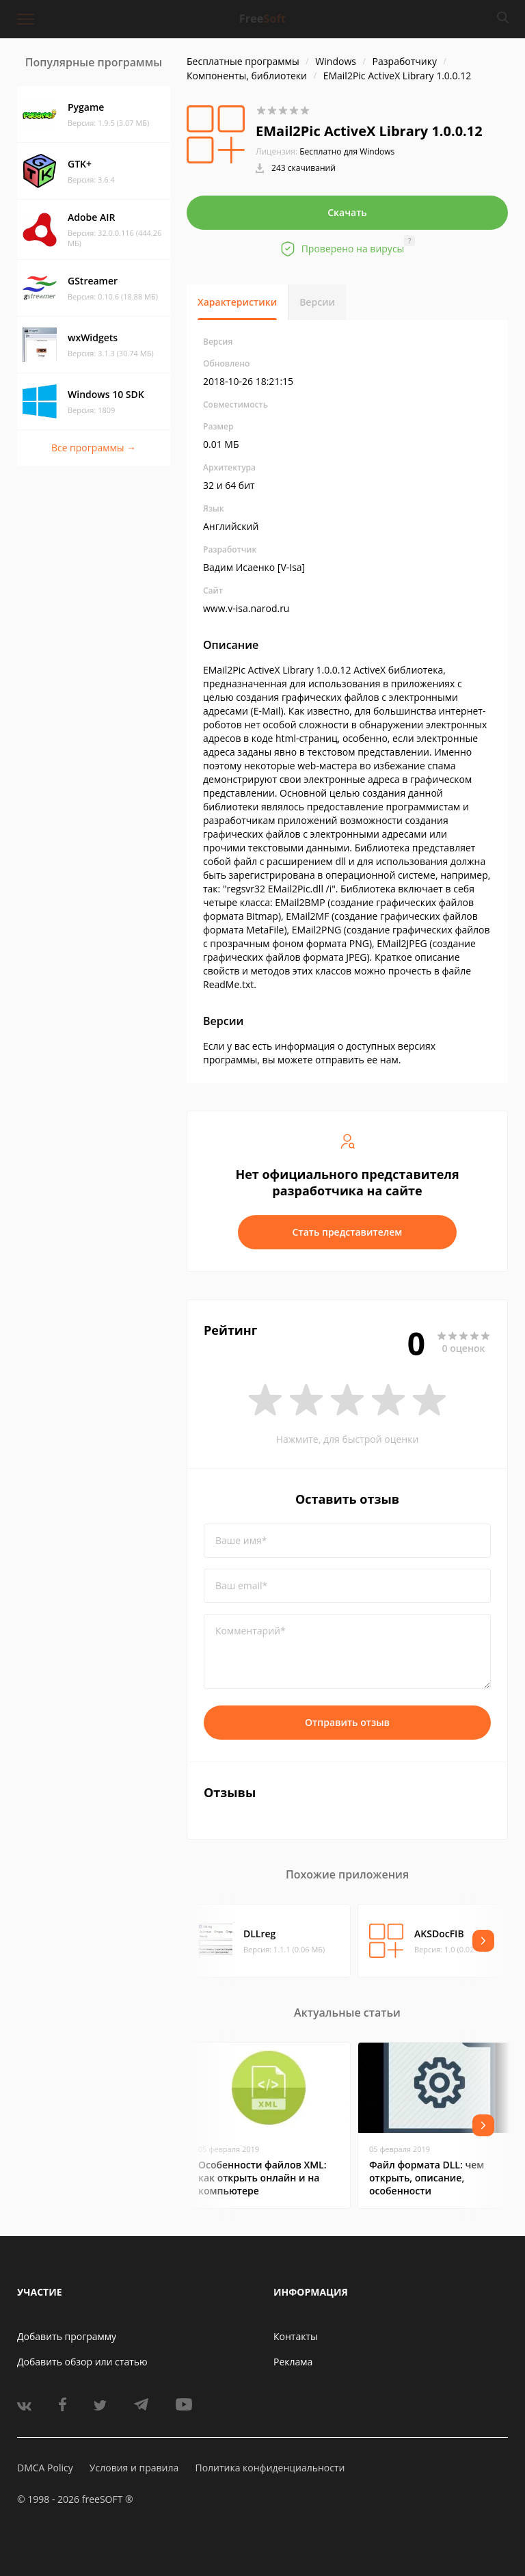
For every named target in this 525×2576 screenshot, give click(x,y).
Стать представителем (348, 1231)
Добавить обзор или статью (82, 2361)
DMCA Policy (45, 2467)
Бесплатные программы (243, 61)
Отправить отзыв (347, 1722)
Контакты (295, 2336)
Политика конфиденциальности (270, 2467)
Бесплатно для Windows (346, 151)
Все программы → (93, 447)
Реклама (292, 2361)
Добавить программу (66, 2336)
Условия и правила (134, 2467)
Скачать (347, 212)
